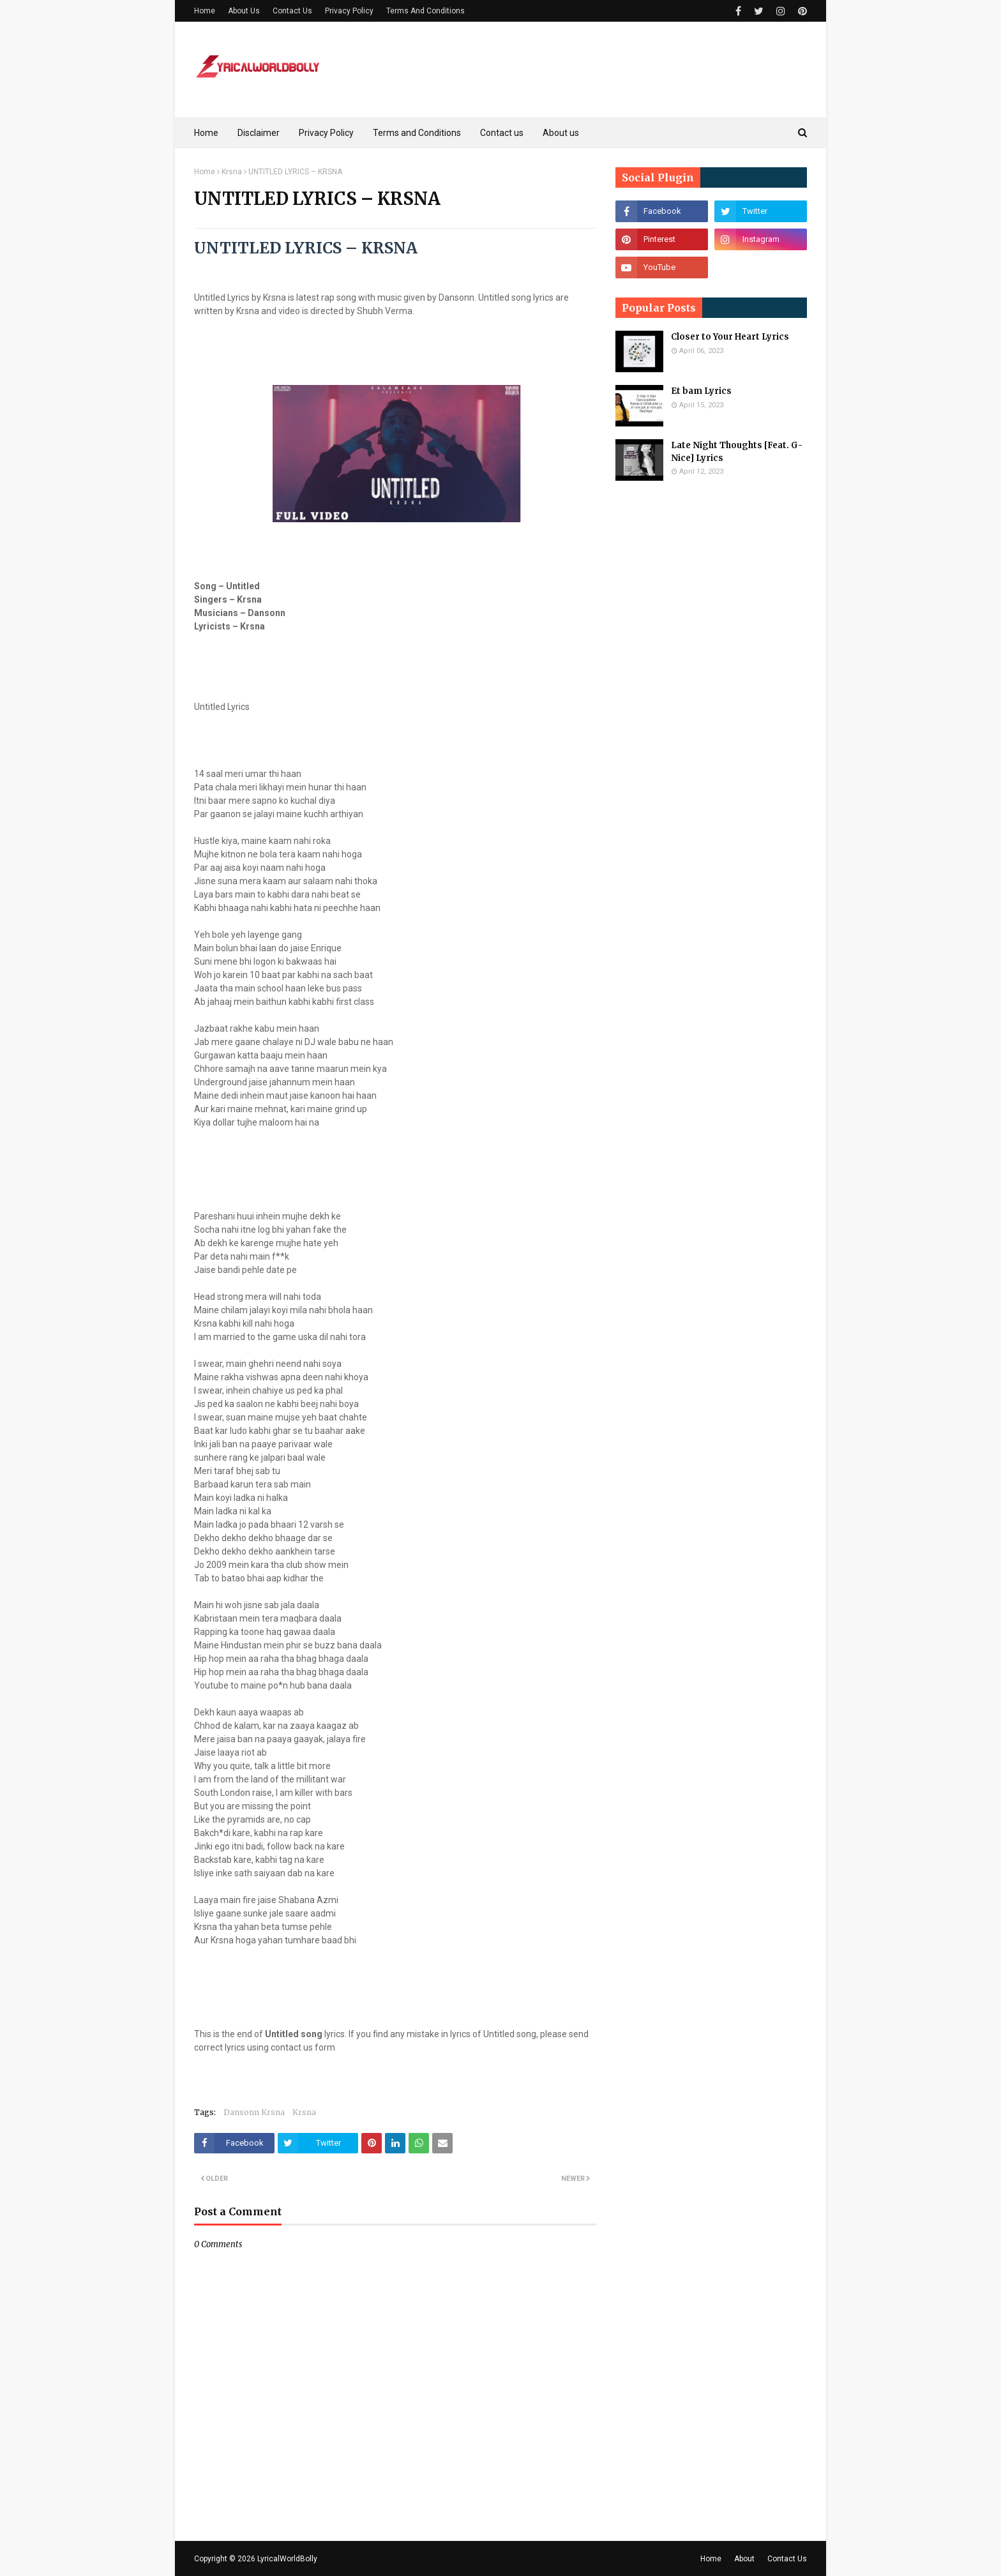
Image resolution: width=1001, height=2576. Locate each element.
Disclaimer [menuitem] (258, 133)
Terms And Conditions (425, 10)
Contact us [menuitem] (501, 133)
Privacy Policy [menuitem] (326, 133)
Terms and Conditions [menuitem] (417, 133)
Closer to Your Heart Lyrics (730, 336)
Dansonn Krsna (254, 2112)
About (744, 2558)
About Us (244, 10)
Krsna (232, 171)
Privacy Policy (349, 10)
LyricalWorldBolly (287, 2558)
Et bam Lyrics (701, 391)
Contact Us (292, 10)
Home (204, 10)
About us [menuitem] (561, 133)
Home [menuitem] (206, 133)
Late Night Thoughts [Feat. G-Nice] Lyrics (736, 451)
